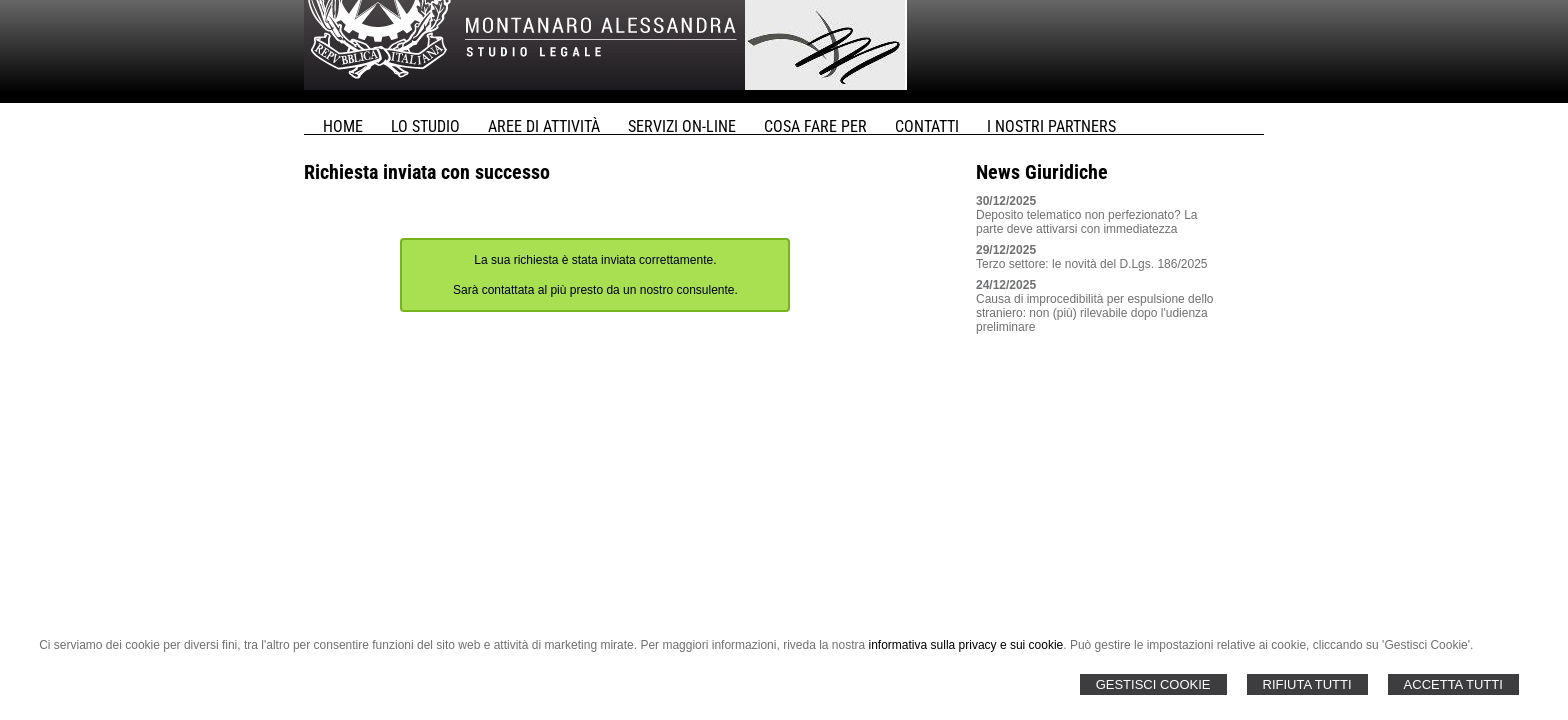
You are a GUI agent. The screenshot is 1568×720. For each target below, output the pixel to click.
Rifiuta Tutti (1307, 684)
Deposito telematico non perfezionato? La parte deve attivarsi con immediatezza (1086, 222)
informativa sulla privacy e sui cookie (966, 645)
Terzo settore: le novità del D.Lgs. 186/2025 (1091, 264)
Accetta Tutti (1453, 684)
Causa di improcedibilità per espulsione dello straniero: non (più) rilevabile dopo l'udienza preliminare (1094, 313)
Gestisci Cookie (1153, 684)
